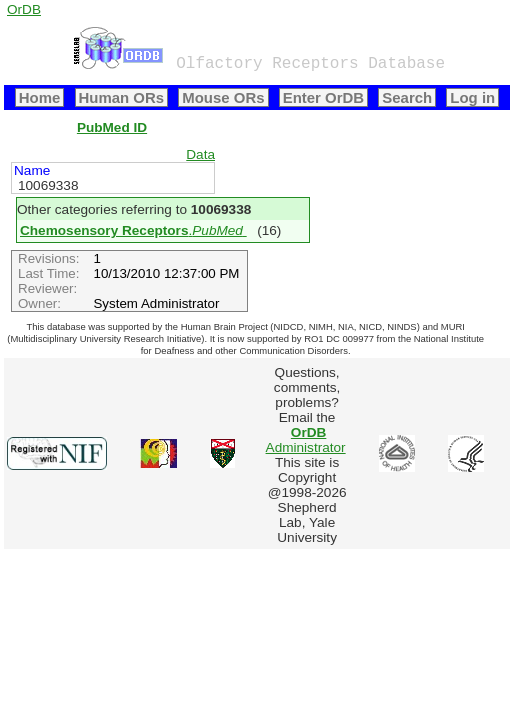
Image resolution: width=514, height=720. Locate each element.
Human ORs (122, 97)
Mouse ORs (223, 97)
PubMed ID (112, 127)
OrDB (24, 9)
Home (40, 97)
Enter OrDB (323, 97)
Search (407, 97)
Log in (472, 97)
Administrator (306, 440)
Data (200, 154)
